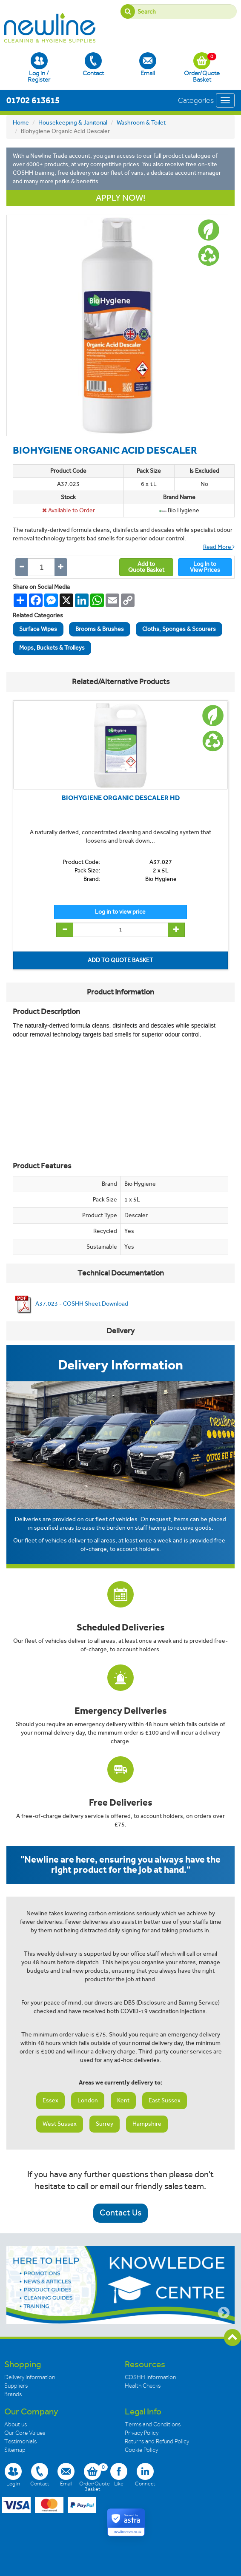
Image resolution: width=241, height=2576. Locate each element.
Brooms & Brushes (99, 629)
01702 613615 (33, 100)
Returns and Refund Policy (157, 2441)
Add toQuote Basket (146, 567)
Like (118, 2474)
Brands (13, 2394)
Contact (93, 64)
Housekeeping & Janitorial (72, 122)
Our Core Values (24, 2433)
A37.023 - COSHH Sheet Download (70, 1303)
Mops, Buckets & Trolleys (52, 647)
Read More (219, 547)
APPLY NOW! (120, 198)
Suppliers (16, 2385)
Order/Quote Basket (202, 67)
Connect (145, 2474)
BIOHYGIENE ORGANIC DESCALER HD (121, 798)
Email (147, 64)
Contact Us (120, 2213)
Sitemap (15, 2450)
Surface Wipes (38, 629)
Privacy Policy (141, 2433)
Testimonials (20, 2441)
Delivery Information (29, 2377)
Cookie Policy (141, 2450)
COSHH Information (150, 2377)
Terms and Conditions (153, 2424)
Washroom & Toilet (141, 122)
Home (21, 122)
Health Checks (143, 2385)
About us (15, 2424)
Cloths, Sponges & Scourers (179, 629)
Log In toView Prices (205, 567)
